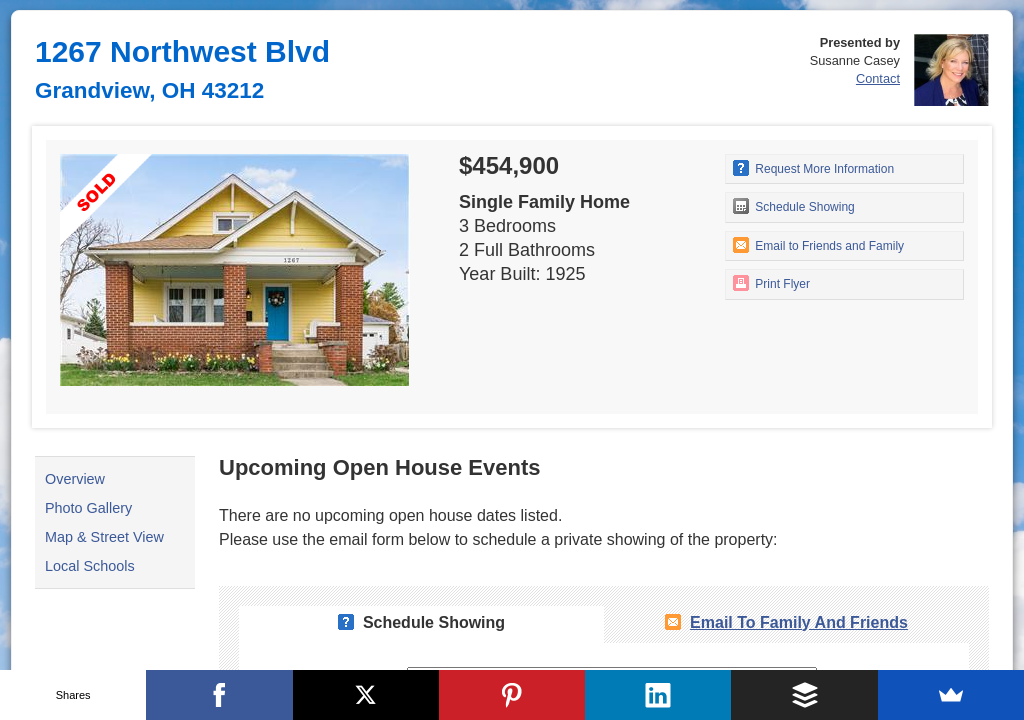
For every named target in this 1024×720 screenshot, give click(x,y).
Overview (75, 479)
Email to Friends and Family (818, 245)
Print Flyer (771, 283)
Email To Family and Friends (799, 622)
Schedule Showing (794, 206)
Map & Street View (104, 537)
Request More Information (813, 168)
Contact (878, 78)
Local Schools (90, 566)
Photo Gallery (88, 508)
